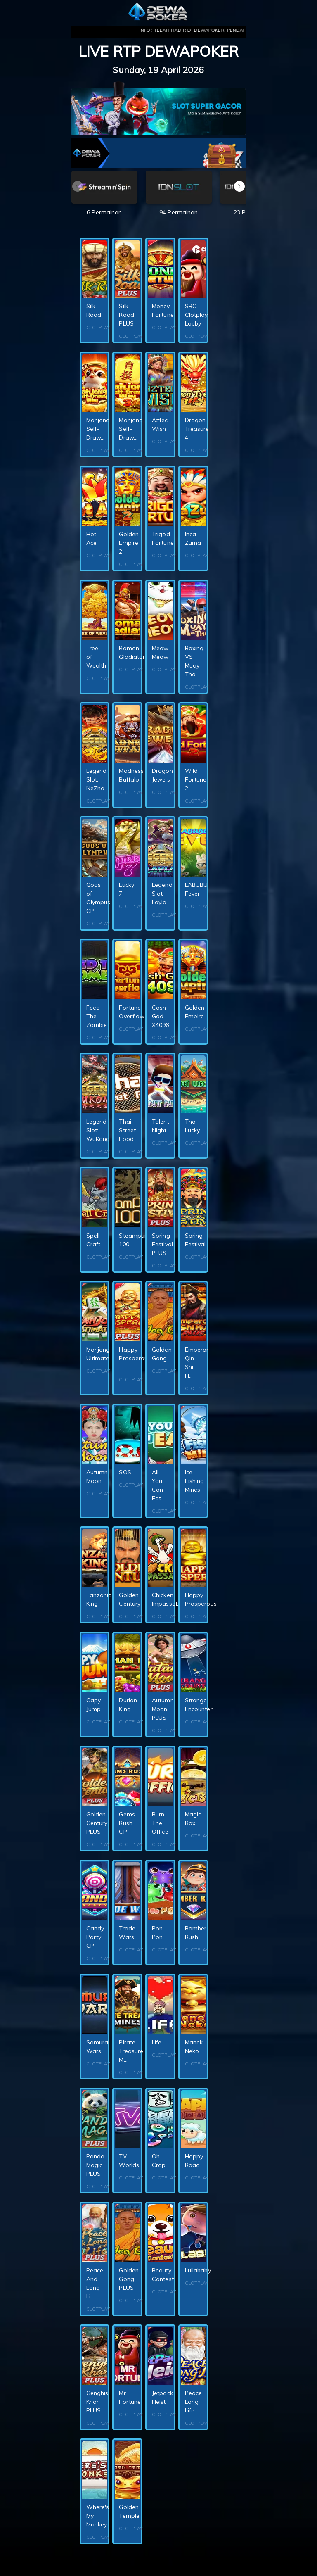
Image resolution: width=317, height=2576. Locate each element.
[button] (239, 186)
